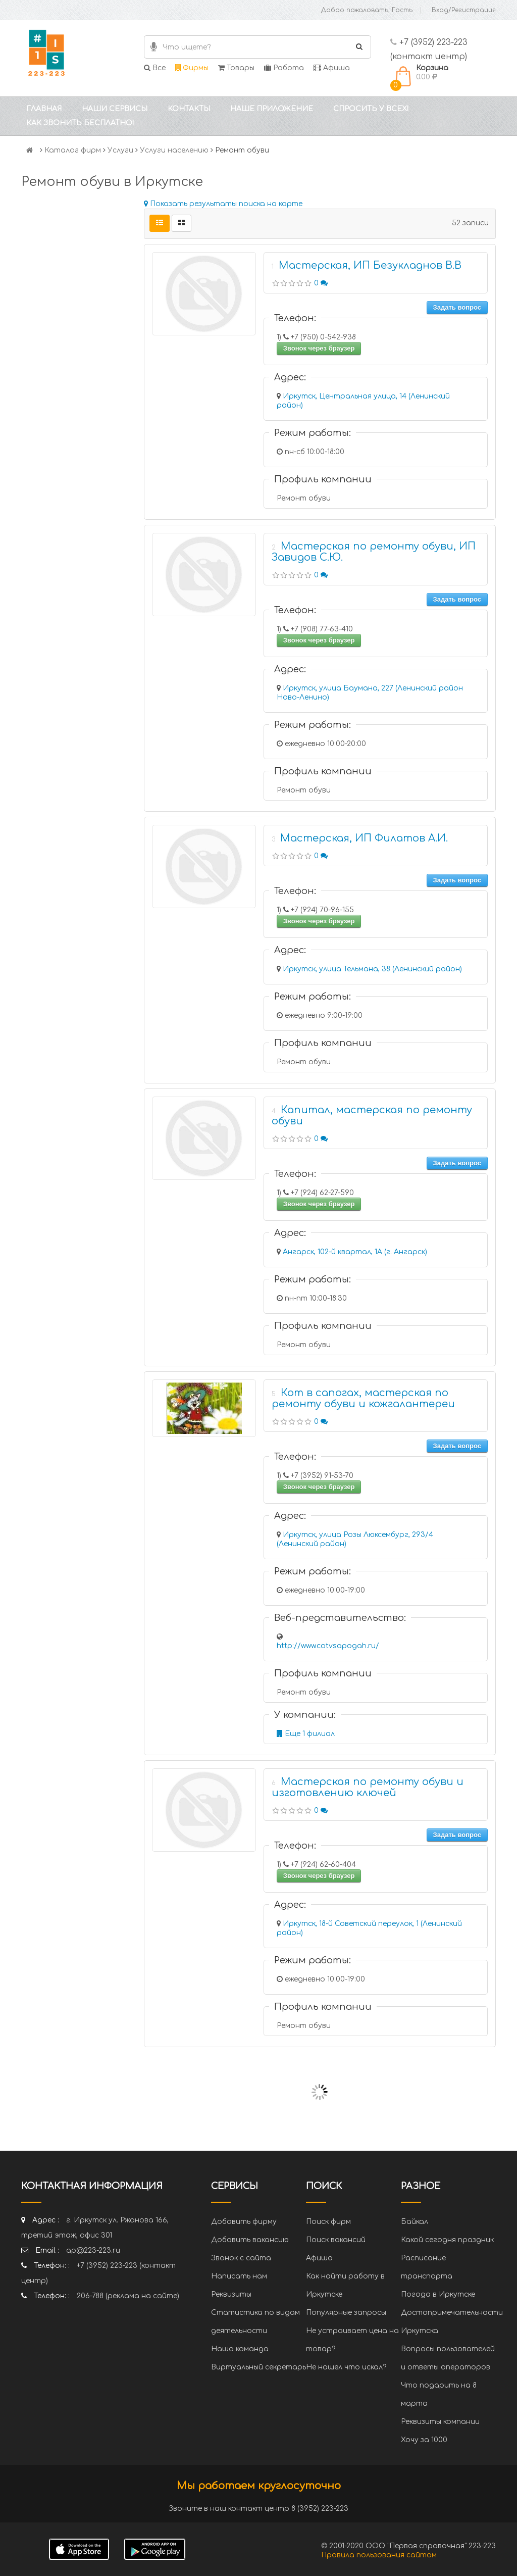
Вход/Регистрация (464, 10)
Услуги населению (174, 150)
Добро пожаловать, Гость (366, 10)
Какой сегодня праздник (447, 2240)
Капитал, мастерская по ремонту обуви (372, 1115)
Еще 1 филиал (306, 1734)
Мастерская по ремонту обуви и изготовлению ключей (367, 1787)
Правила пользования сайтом (379, 2555)
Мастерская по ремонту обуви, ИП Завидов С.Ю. (374, 551)
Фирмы (192, 68)
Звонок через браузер (319, 348)
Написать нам (239, 2276)
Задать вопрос (457, 307)
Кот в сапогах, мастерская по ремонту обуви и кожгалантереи (363, 1398)
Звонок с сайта (241, 2258)
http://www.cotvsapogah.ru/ (328, 1646)
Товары (236, 68)
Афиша (332, 68)
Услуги (120, 150)
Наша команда (240, 2349)
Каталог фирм (72, 150)
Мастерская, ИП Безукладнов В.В (370, 265)
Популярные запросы (346, 2312)
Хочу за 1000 (424, 2440)
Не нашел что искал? (346, 2367)
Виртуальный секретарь (258, 2367)
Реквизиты (231, 2294)
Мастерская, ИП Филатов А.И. (364, 838)
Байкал (414, 2221)
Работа (284, 68)
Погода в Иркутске (438, 2294)
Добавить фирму (244, 2221)
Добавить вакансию (250, 2240)
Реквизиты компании (440, 2421)
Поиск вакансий (336, 2240)
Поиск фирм (328, 2221)
